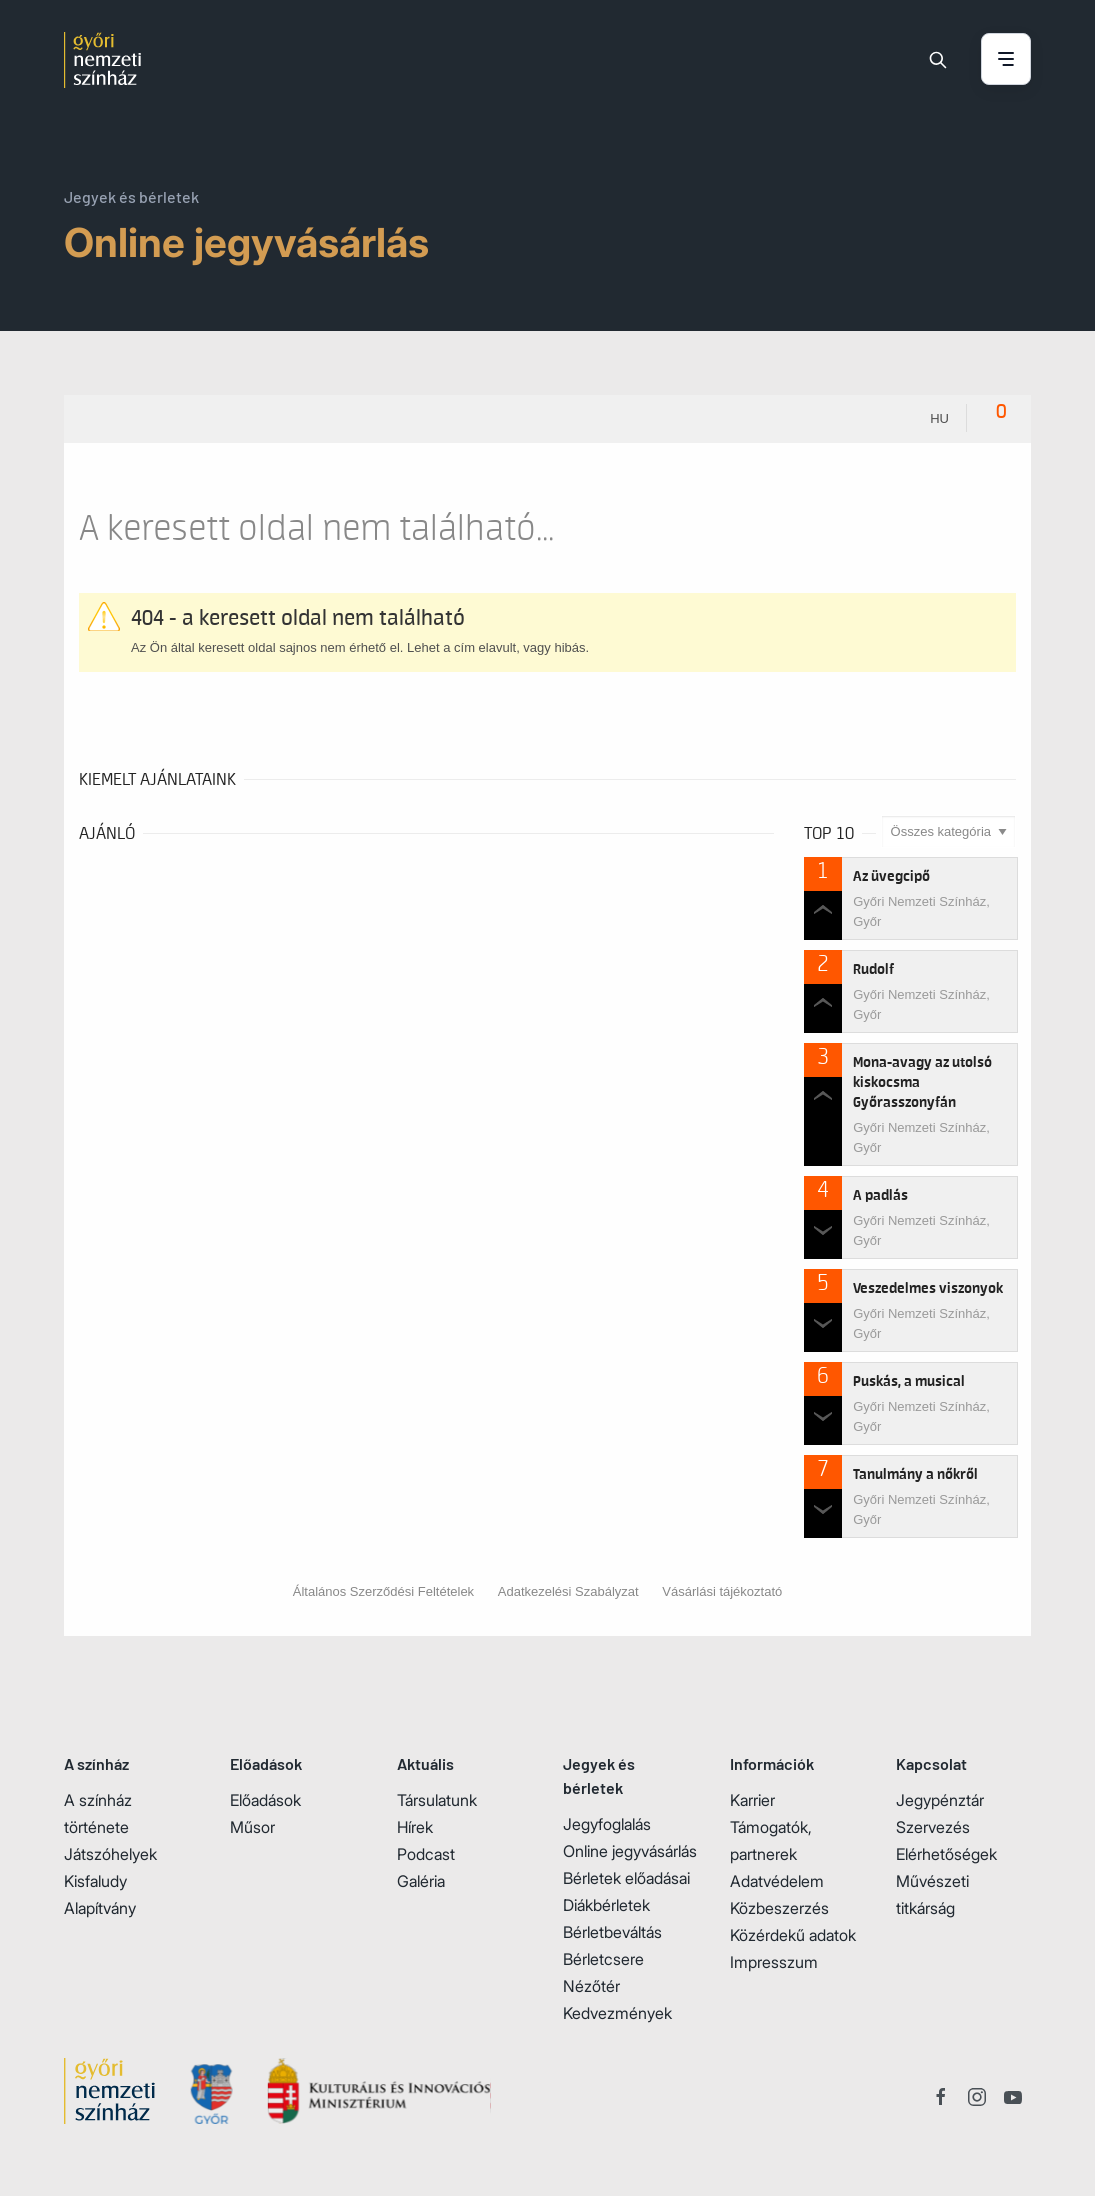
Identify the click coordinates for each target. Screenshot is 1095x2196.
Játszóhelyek (110, 1854)
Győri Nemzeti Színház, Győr (921, 911)
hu (939, 418)
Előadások (265, 1800)
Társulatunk (437, 1800)
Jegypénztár (940, 1800)
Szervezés (933, 1827)
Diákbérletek (606, 1905)
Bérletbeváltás (612, 1932)
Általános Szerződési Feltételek (383, 1591)
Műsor (252, 1827)
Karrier (752, 1800)
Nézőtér (591, 1986)
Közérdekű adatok (793, 1935)
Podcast (426, 1854)
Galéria (421, 1881)
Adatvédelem (777, 1881)
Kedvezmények (617, 2013)
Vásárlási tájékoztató (722, 1591)
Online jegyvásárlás (630, 1851)
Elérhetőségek (946, 1854)
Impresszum (774, 1962)
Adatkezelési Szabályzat (568, 1591)
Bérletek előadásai (626, 1878)
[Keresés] (938, 60)
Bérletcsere (603, 1959)
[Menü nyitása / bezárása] (1006, 60)
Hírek (415, 1827)
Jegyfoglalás (607, 1824)
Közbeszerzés (779, 1908)
